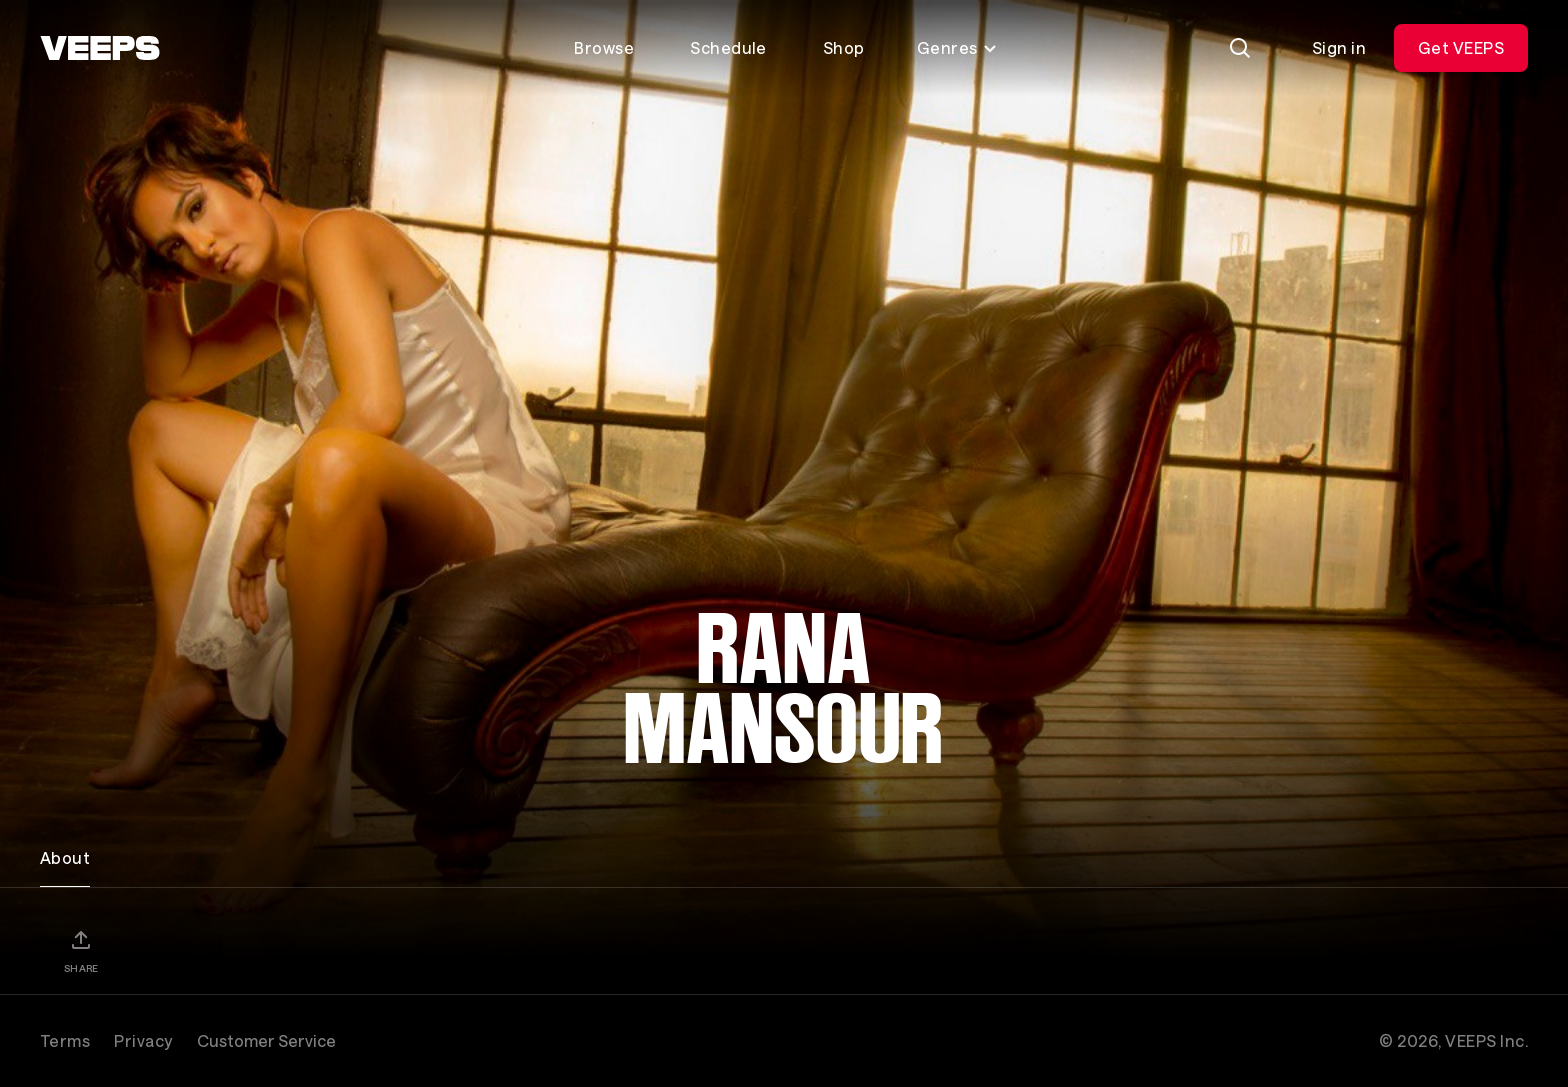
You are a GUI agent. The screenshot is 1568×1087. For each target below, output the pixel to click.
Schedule (728, 47)
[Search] (1240, 48)
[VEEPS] (100, 48)
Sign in (1339, 47)
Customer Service (266, 1040)
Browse (604, 47)
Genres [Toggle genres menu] (957, 47)
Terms (65, 1040)
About (65, 857)
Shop (844, 47)
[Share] (81, 951)
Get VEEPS (1461, 47)
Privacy (143, 1040)
